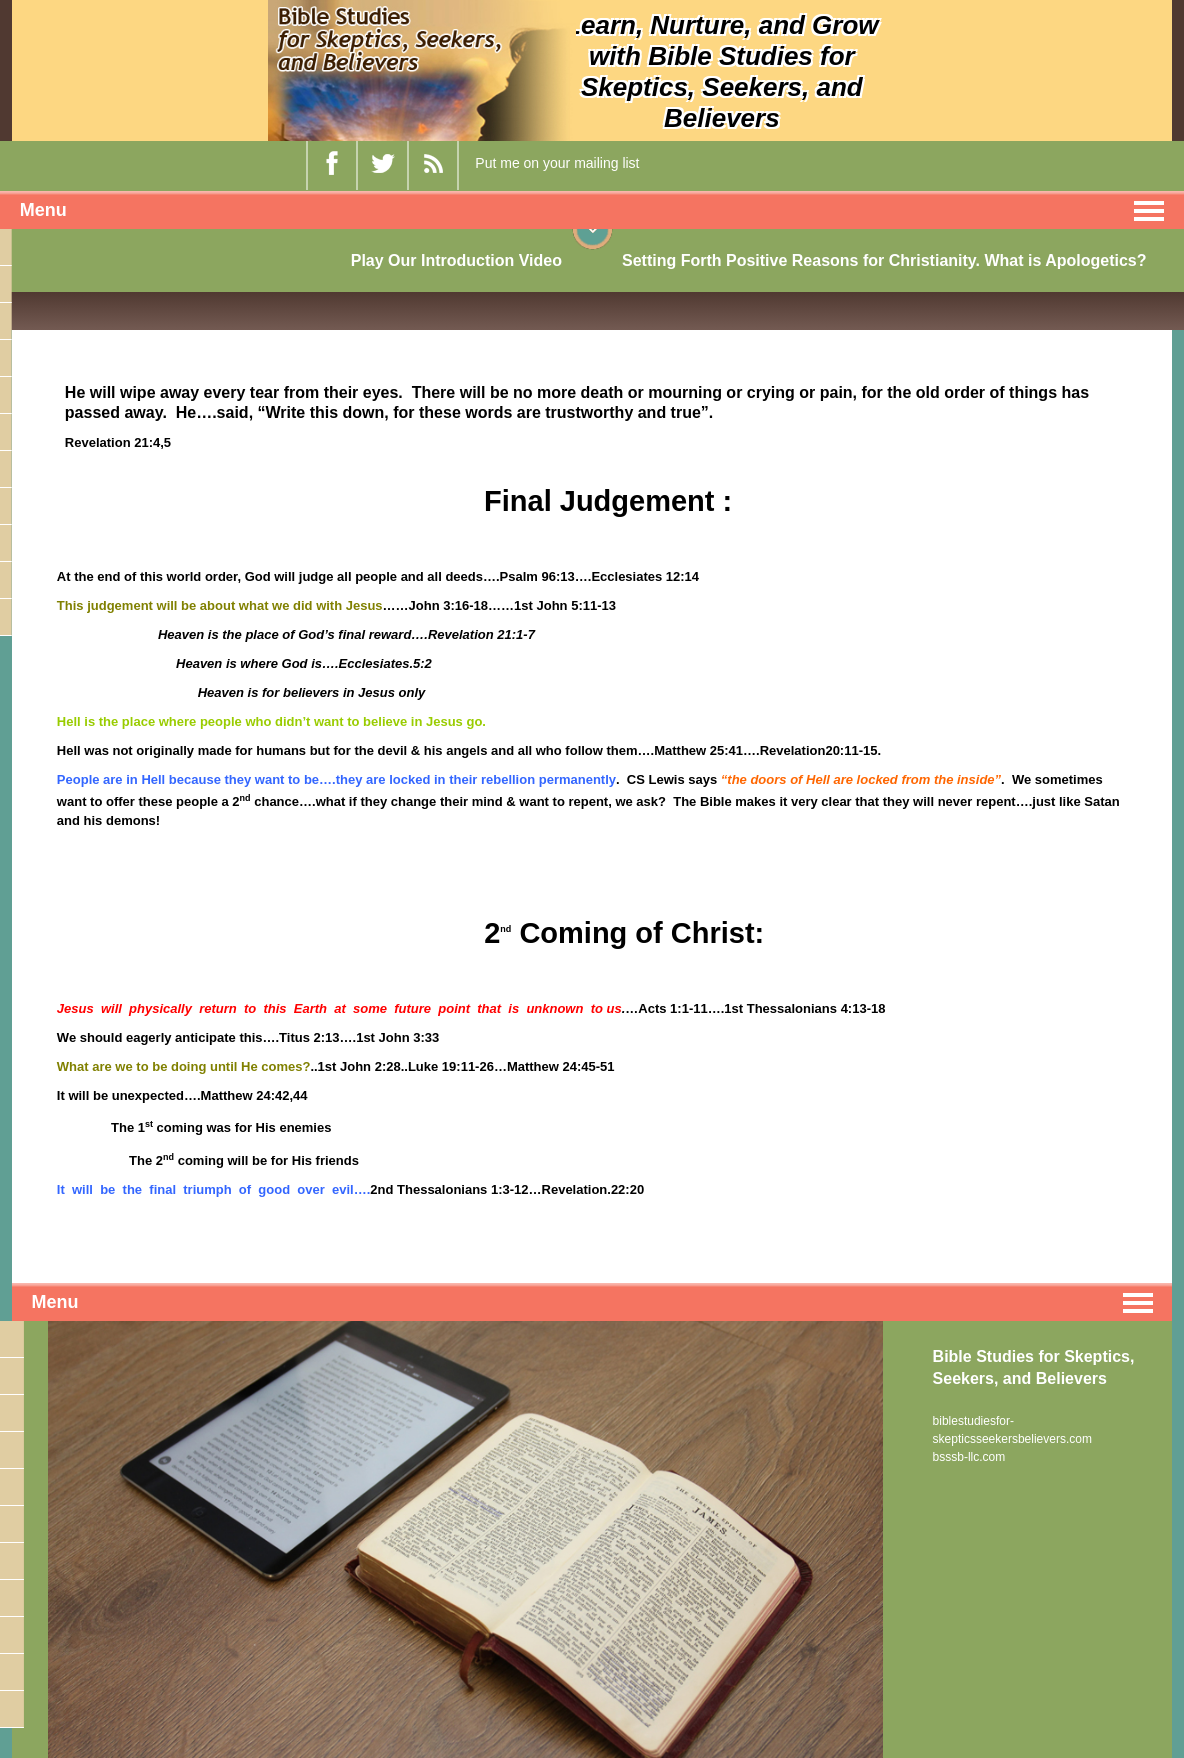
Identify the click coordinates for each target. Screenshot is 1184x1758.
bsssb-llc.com (969, 1457)
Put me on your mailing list (557, 163)
